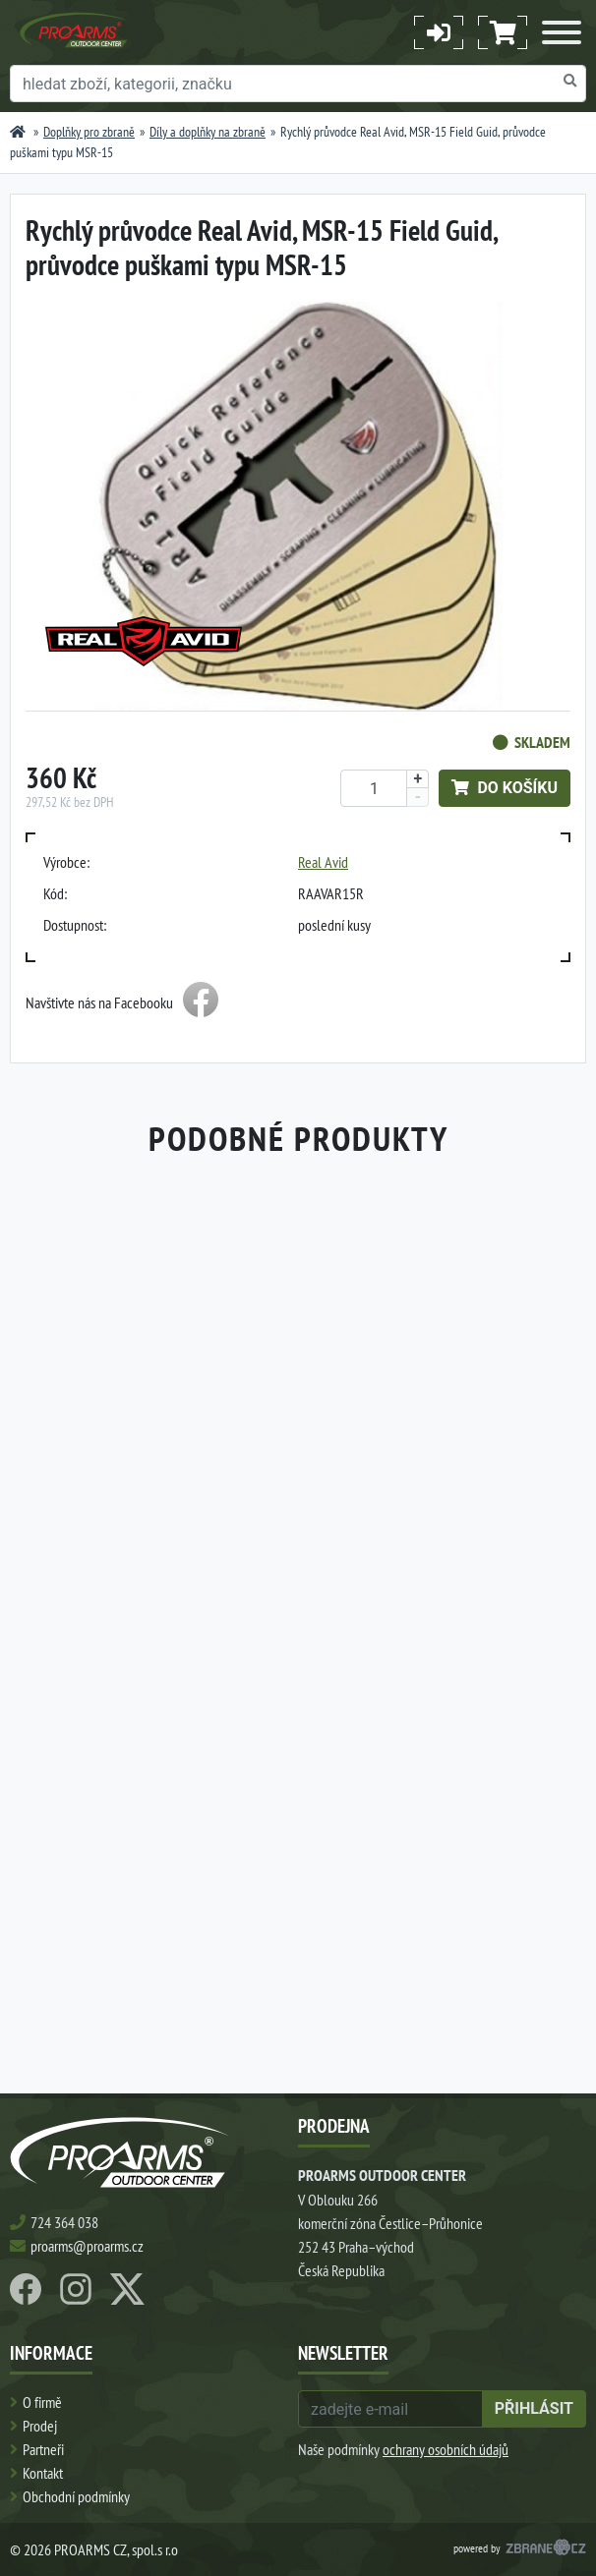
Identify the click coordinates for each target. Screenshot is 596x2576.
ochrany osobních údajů (445, 2449)
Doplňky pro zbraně (89, 132)
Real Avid (323, 862)
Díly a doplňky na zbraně (207, 132)
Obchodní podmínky (76, 2496)
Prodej (40, 2425)
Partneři (43, 2449)
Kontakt (43, 2473)
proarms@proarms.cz (87, 2246)
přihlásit (534, 2408)
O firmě (42, 2402)
